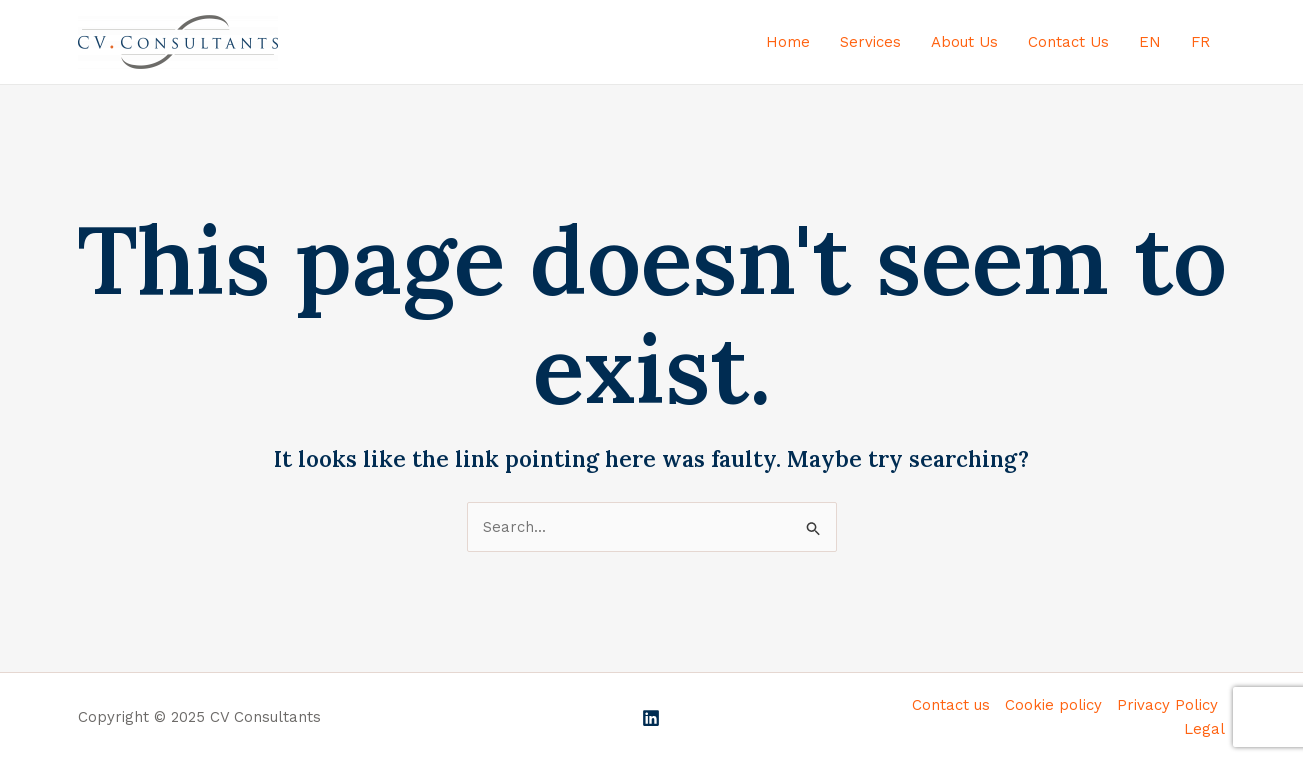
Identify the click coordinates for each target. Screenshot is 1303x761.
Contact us (951, 705)
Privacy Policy (1167, 705)
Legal (1204, 729)
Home (788, 42)
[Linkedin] (651, 718)
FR (1200, 42)
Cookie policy (1053, 705)
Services (870, 42)
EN (1150, 42)
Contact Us (1068, 42)
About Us (964, 42)
